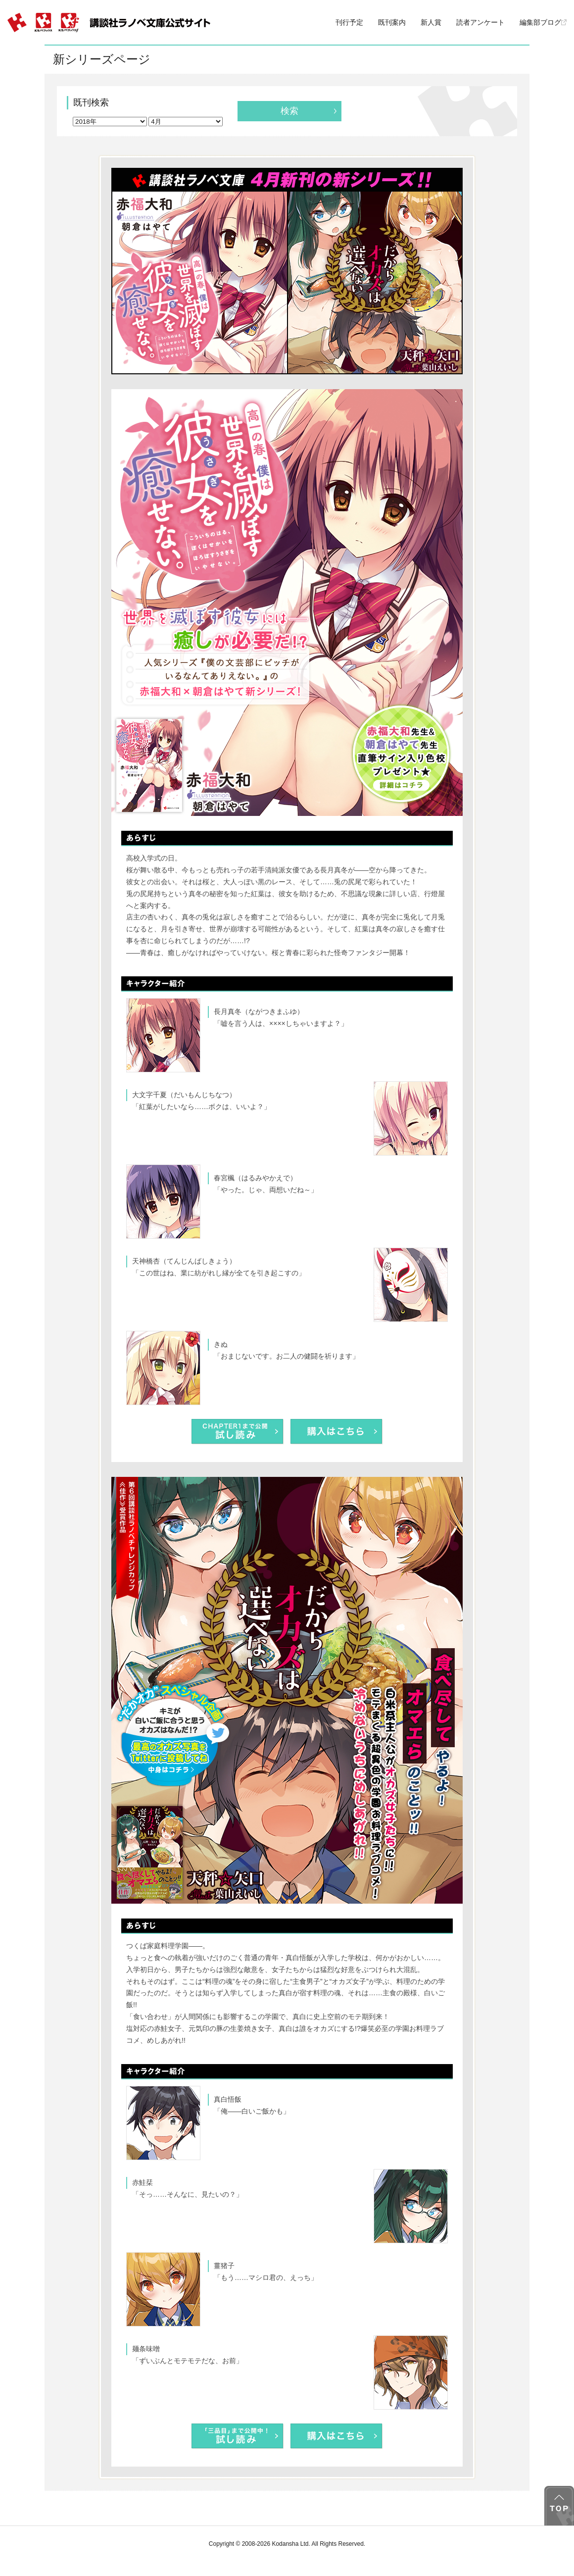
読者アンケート (480, 22)
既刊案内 (392, 22)
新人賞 (431, 22)
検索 (289, 111)
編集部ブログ (543, 22)
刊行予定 (349, 22)
